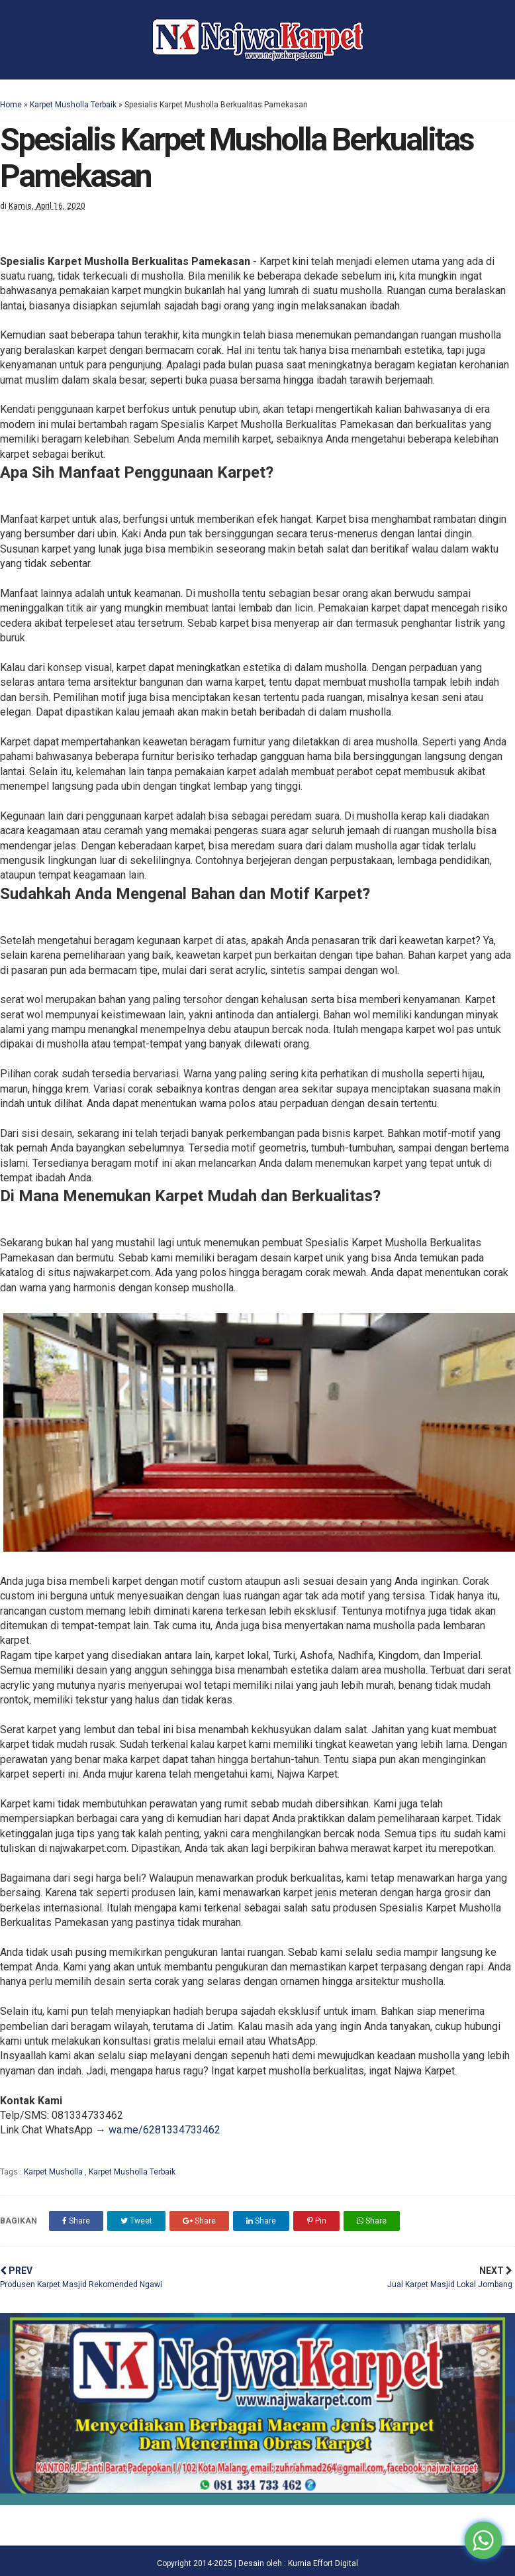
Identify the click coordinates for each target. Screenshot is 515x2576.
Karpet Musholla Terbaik (73, 104)
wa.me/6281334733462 (164, 2129)
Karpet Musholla (54, 2171)
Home (11, 104)
